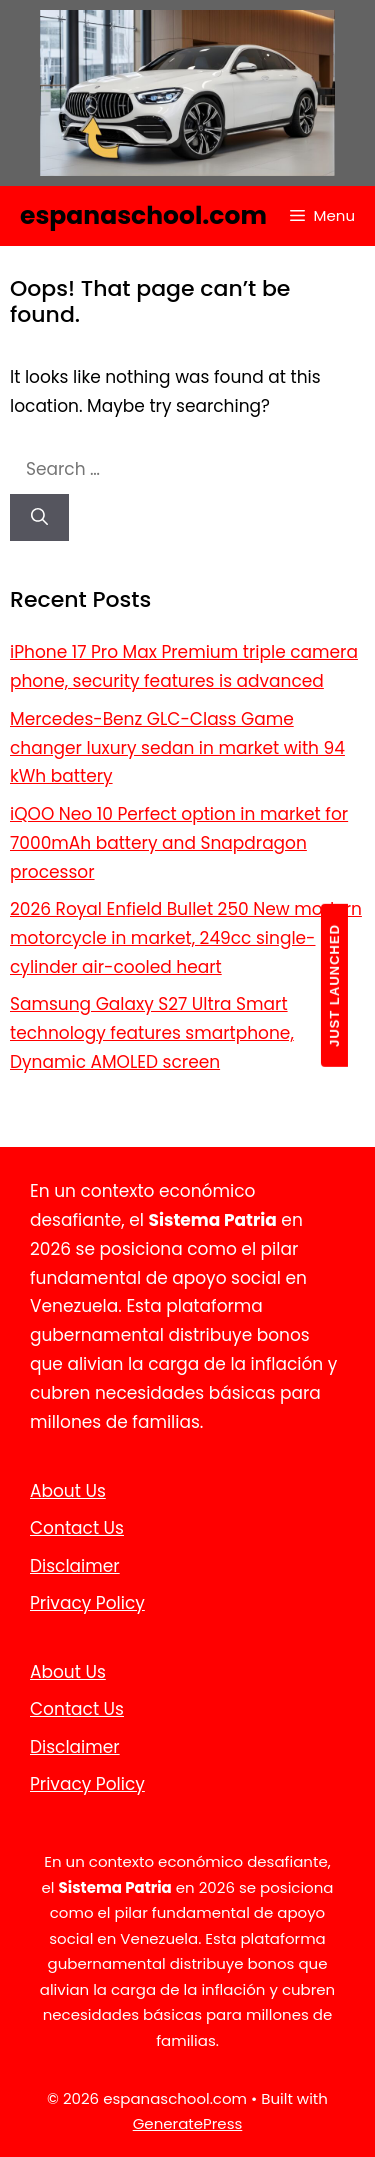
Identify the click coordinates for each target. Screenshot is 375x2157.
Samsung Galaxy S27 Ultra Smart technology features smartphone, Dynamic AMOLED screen (152, 1033)
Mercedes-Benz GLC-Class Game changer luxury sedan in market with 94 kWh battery (177, 748)
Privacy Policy (87, 1603)
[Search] (39, 518)
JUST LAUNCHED (334, 985)
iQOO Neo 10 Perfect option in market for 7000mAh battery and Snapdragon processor (179, 843)
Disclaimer (75, 1566)
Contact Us (77, 1528)
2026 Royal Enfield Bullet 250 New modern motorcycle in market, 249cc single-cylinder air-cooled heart (186, 938)
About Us (68, 1491)
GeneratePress (188, 2123)
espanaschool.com (143, 215)
